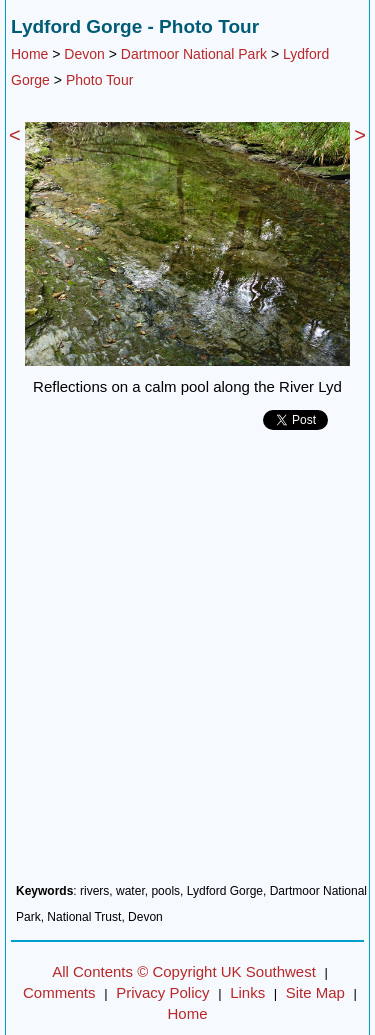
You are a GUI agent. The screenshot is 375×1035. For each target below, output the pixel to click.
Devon (84, 54)
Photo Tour (99, 80)
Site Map (315, 992)
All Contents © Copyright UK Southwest (184, 971)
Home (29, 54)
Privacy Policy (162, 992)
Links (247, 992)
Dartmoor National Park (194, 54)
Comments (59, 992)
